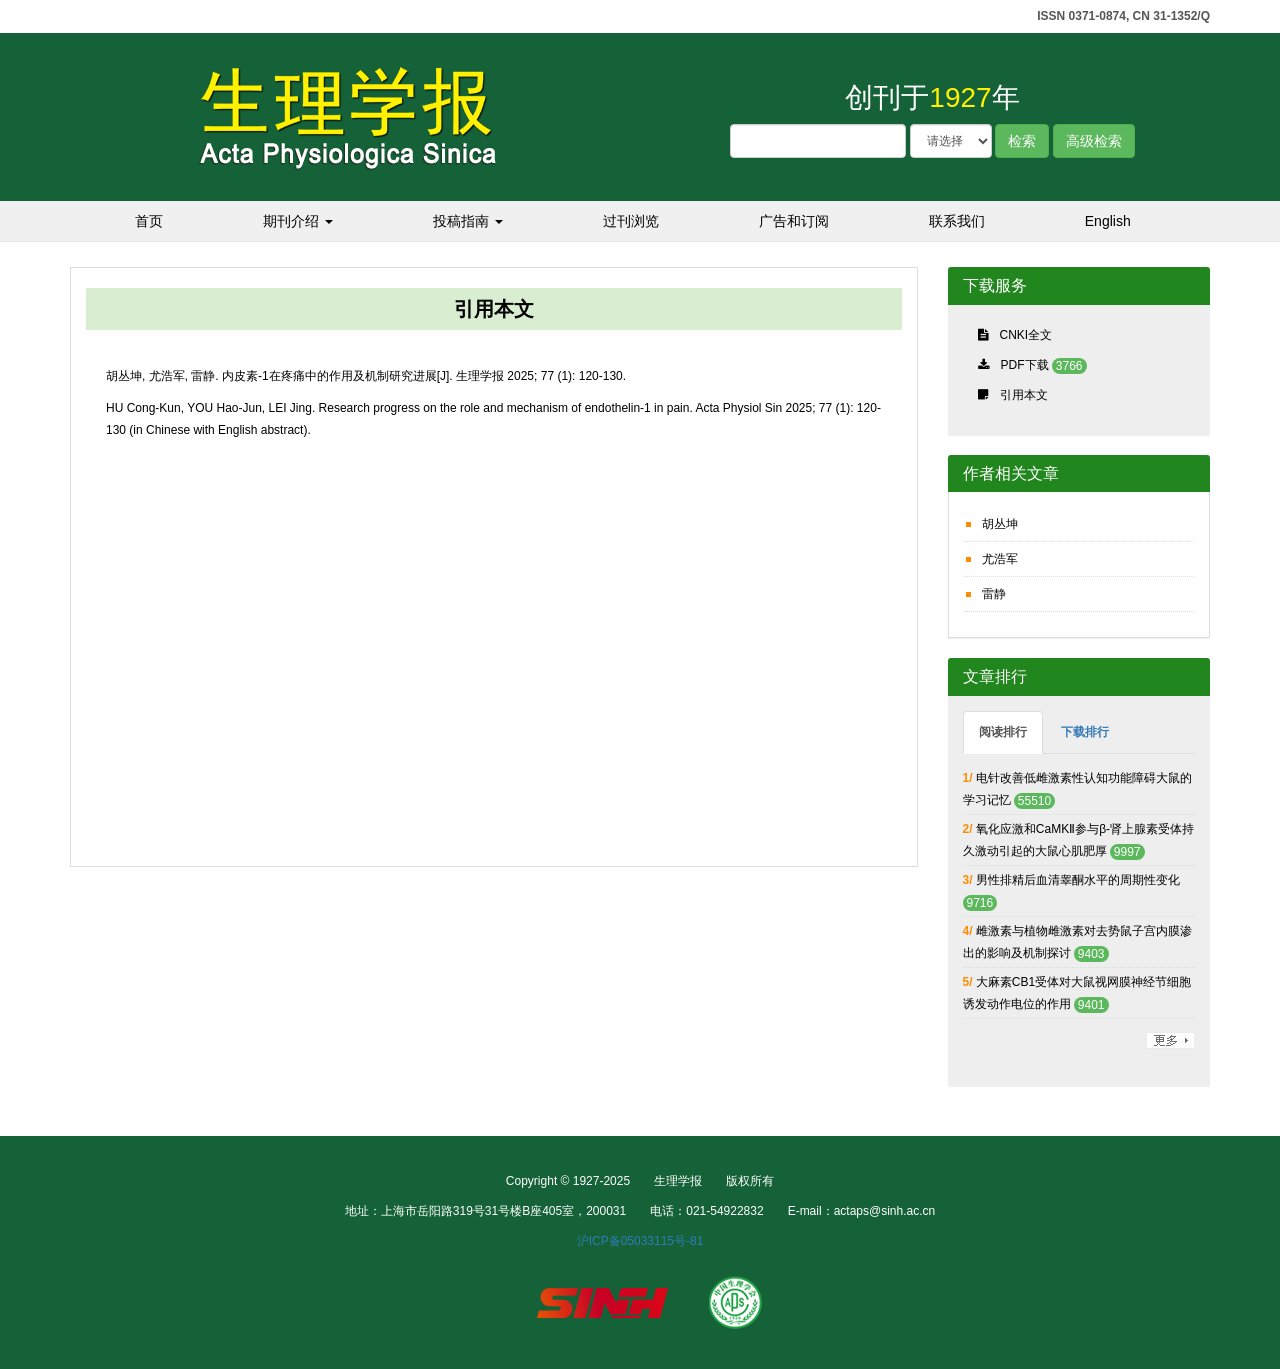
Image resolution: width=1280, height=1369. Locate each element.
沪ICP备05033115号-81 (640, 1241)
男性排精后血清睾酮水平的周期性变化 (1078, 880)
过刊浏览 (631, 221)
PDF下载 (1025, 365)
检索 (1022, 141)
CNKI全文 (1026, 335)
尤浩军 (1000, 559)
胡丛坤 (1000, 524)
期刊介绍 (298, 221)
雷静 (994, 594)
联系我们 (957, 221)
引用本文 (1024, 395)
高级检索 (1094, 141)
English (1108, 221)
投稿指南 (468, 221)
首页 (149, 221)
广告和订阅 (794, 221)
